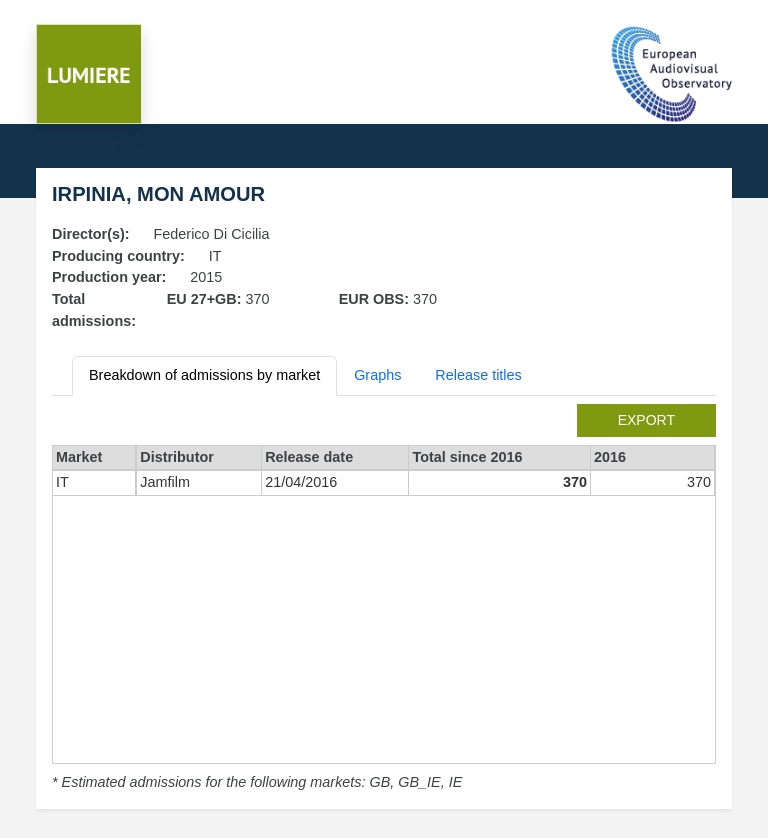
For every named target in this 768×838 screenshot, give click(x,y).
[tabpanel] (384, 599)
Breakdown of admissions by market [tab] (204, 375)
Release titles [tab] (478, 375)
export (646, 420)
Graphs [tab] (377, 375)
